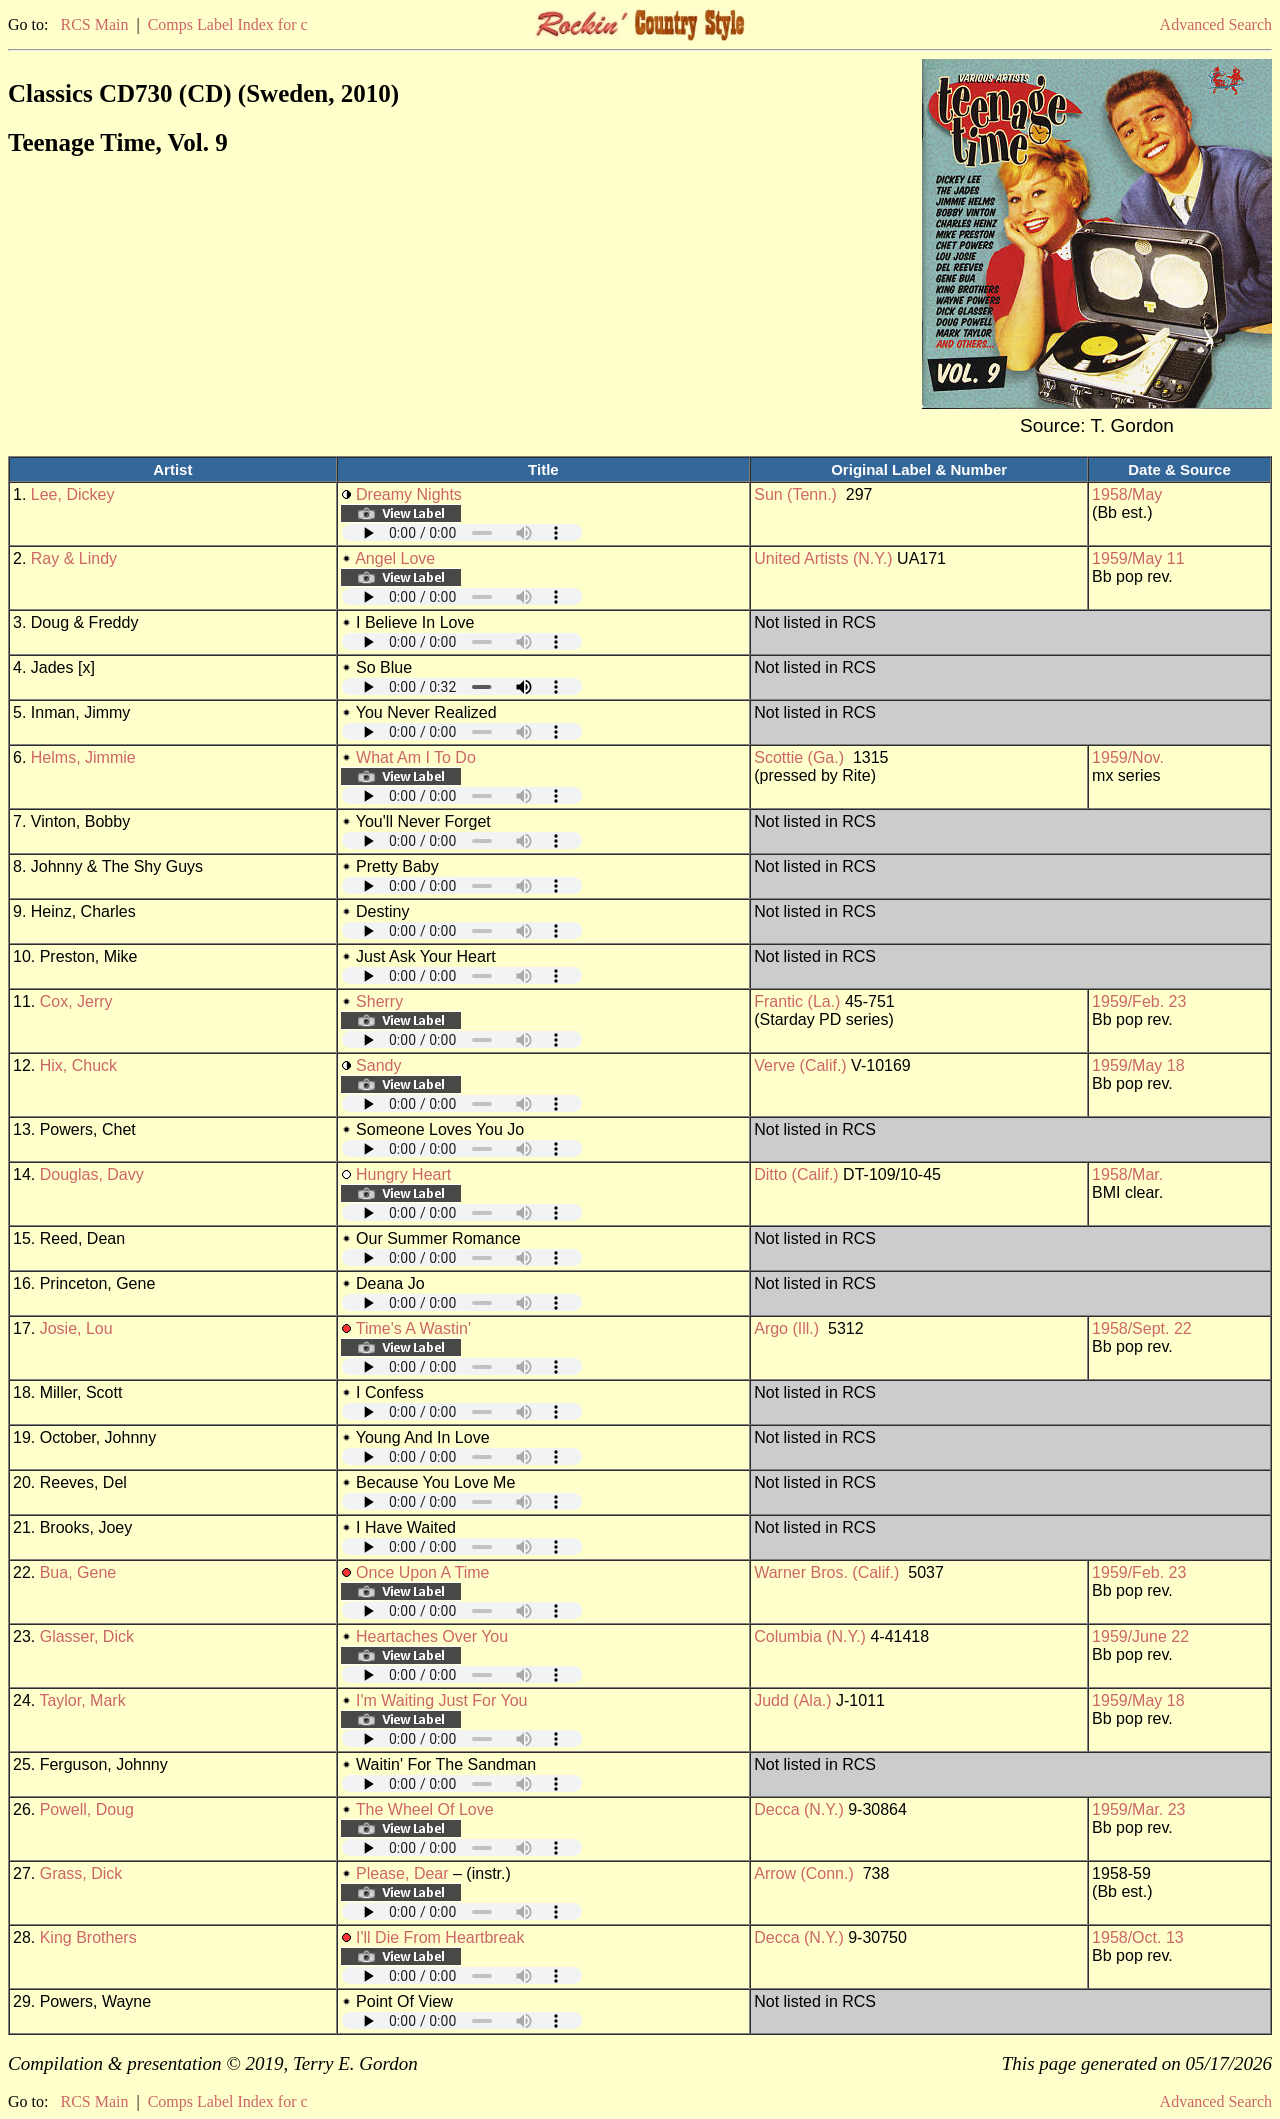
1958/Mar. (1127, 1174)
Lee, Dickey (73, 494)
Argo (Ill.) (786, 1328)
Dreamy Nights (409, 494)
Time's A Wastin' (413, 1328)
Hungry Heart (403, 1174)
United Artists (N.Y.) (823, 558)
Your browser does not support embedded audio (462, 532)
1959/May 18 (1138, 1065)
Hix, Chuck (78, 1065)
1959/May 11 (1138, 558)
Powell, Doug (87, 1809)
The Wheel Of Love (425, 1809)
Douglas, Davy (92, 1174)
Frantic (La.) (797, 1001)
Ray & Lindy (74, 558)
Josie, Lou (76, 1328)
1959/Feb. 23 (1139, 1001)
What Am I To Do (416, 757)
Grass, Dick (81, 1873)
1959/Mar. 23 (1138, 1809)
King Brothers (88, 1937)
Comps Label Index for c (228, 24)
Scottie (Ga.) (799, 757)
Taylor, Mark (82, 1700)
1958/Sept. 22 (1142, 1328)
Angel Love (395, 558)
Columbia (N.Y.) (810, 1636)
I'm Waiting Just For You (441, 1700)
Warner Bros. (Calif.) (826, 1572)
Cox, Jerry (76, 1001)
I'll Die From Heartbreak (440, 1937)
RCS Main (94, 24)
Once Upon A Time (422, 1572)
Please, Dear (402, 1873)
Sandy (378, 1065)
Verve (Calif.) (800, 1065)
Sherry (379, 1001)
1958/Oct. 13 (1138, 1937)
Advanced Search (1216, 24)
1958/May (1127, 494)
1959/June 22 (1140, 1636)
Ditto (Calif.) (796, 1174)
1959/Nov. (1128, 757)
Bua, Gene (78, 1572)
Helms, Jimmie (83, 757)
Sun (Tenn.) (795, 494)
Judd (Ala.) (792, 1700)
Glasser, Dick (87, 1636)
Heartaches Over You (432, 1636)
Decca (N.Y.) (799, 1809)
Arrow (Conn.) (804, 1873)
